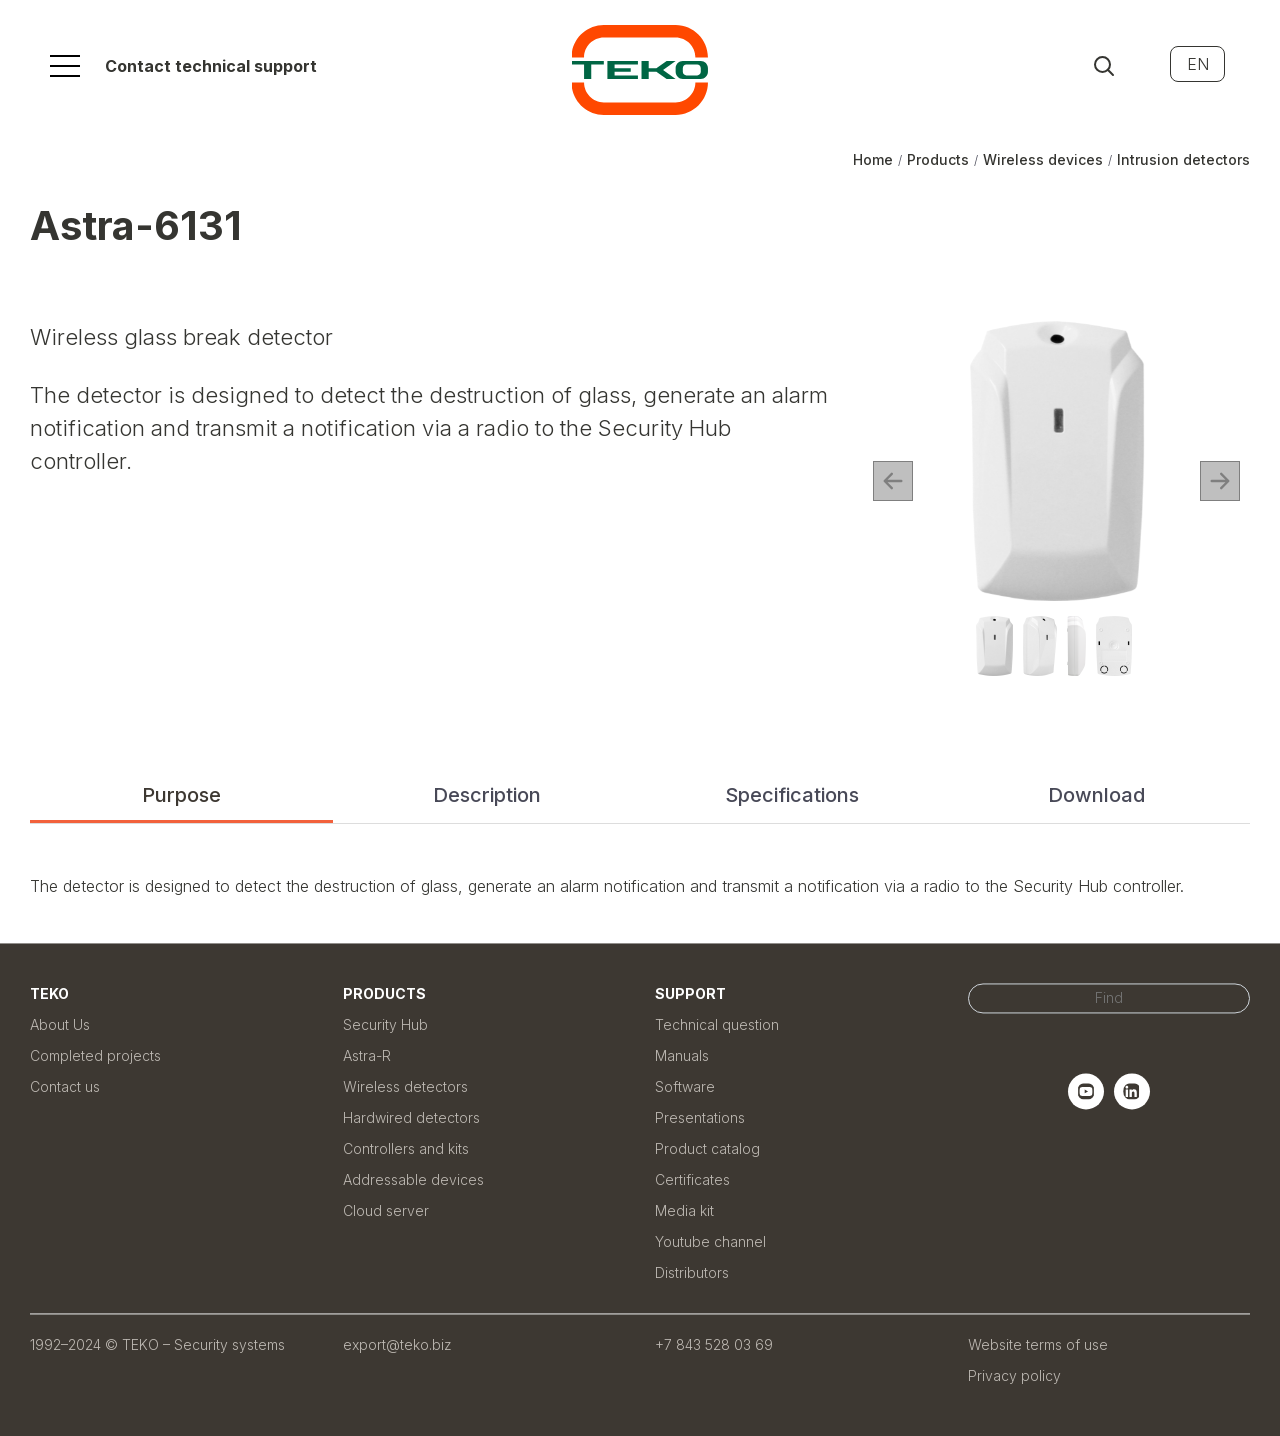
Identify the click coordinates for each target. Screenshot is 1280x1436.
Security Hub (385, 1024)
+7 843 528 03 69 (714, 1344)
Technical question (717, 1024)
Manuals (682, 1055)
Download (1096, 795)
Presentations (700, 1117)
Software (685, 1086)
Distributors (692, 1272)
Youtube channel (710, 1241)
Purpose (181, 795)
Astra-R (367, 1055)
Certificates (692, 1179)
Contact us (65, 1086)
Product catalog (707, 1148)
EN (1198, 64)
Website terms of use (1038, 1344)
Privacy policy (1014, 1375)
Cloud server (386, 1210)
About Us (60, 1024)
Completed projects (95, 1055)
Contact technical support (211, 66)
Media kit (684, 1210)
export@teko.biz (397, 1344)
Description (487, 795)
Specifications (792, 795)
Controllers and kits (406, 1148)
